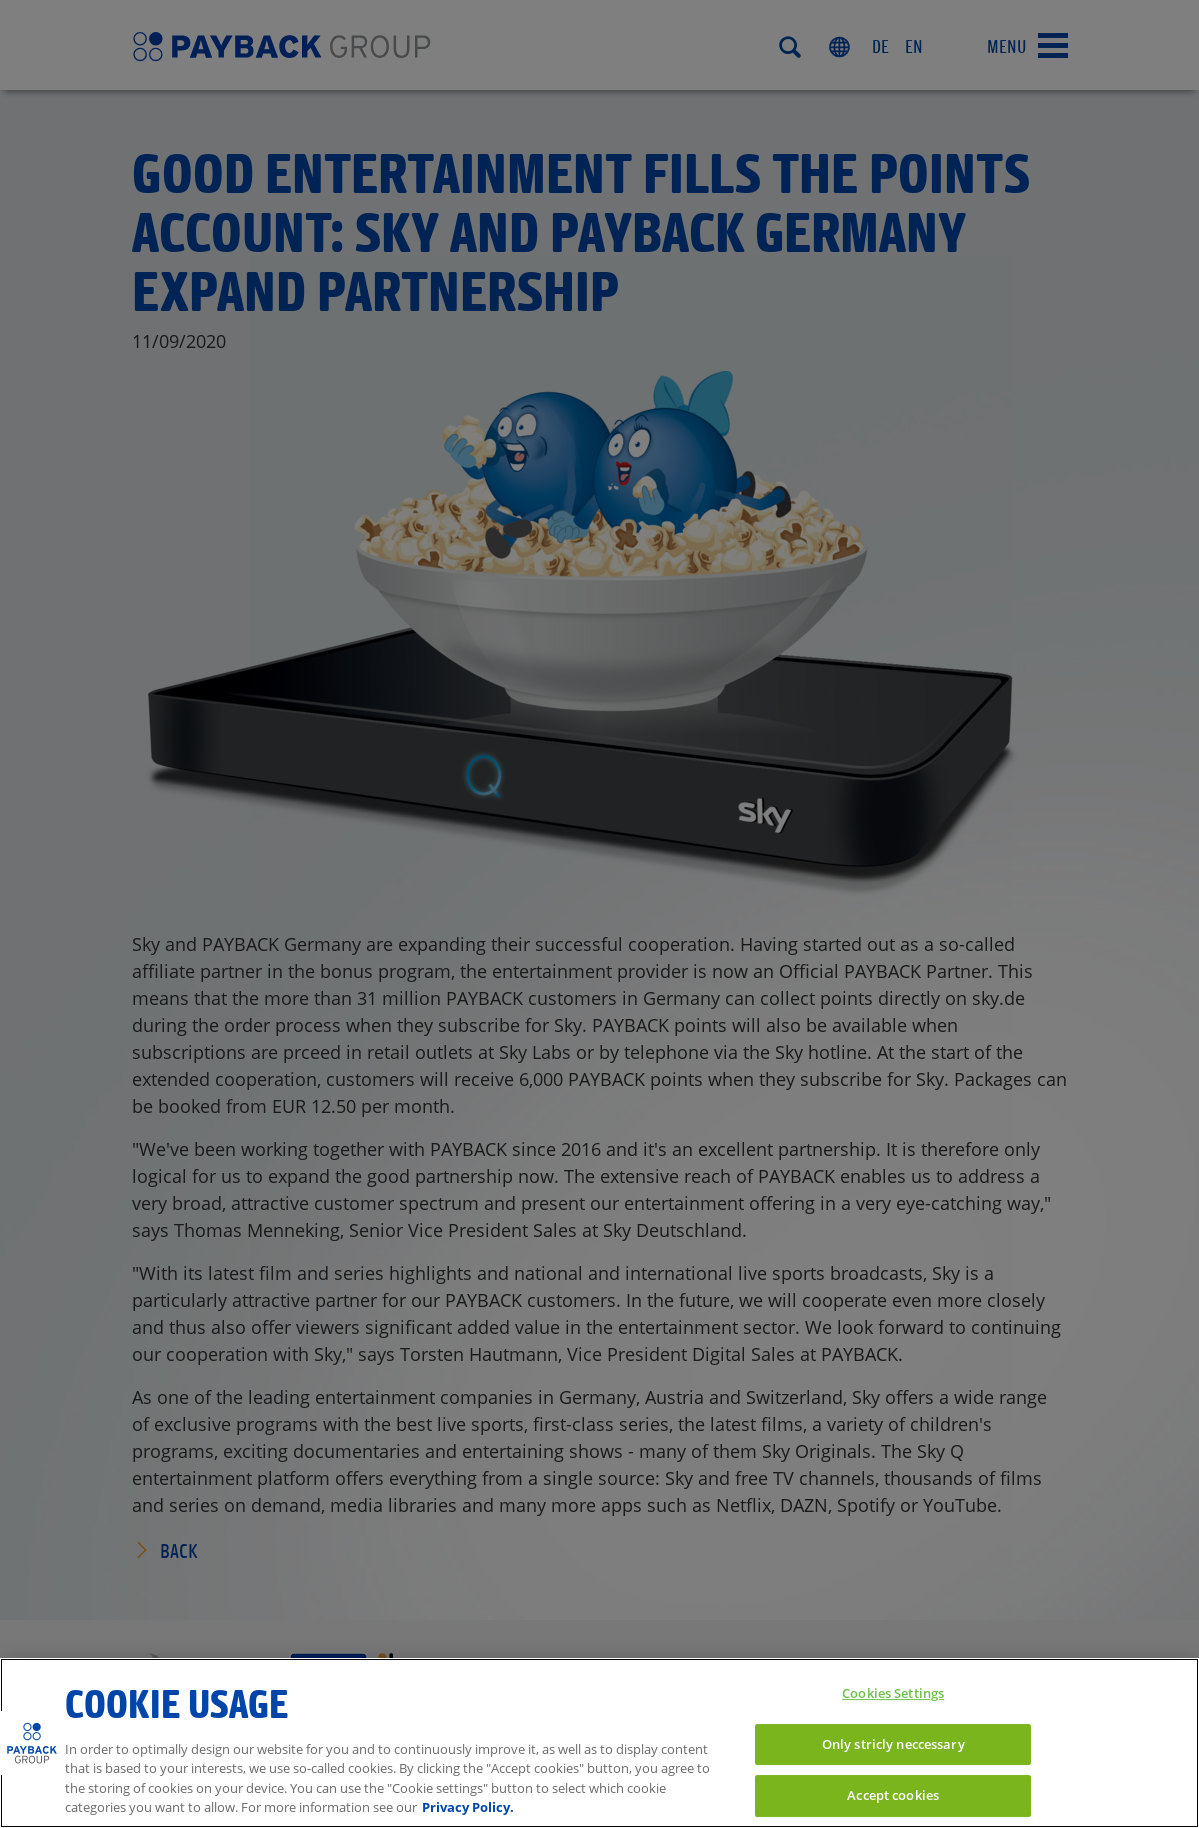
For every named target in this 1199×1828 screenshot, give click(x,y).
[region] (599, 1743)
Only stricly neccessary (893, 1744)
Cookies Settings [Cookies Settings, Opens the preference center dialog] (893, 1693)
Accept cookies (893, 1795)
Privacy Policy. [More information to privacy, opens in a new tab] (468, 1807)
